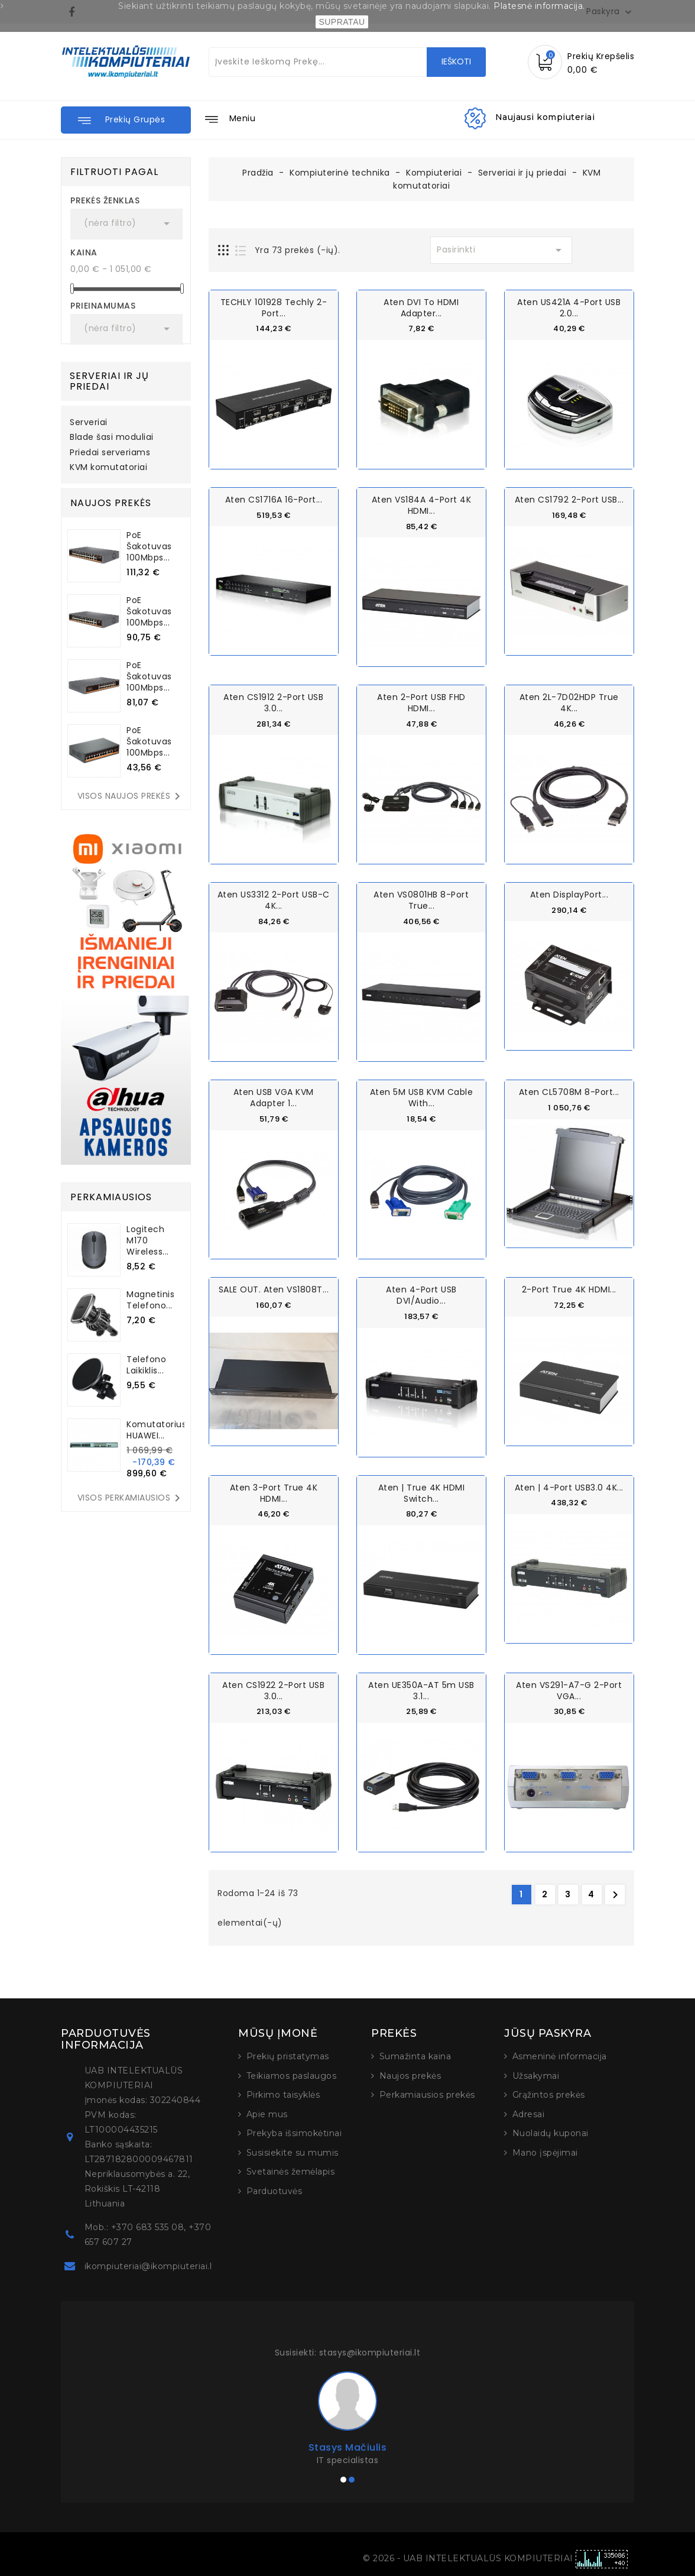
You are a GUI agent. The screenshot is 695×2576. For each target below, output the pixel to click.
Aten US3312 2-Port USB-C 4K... (273, 899)
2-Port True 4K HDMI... (569, 1289)
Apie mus (267, 2113)
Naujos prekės (410, 2074)
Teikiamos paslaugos (291, 2074)
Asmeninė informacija (559, 2055)
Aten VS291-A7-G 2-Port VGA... (569, 1689)
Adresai (528, 2113)
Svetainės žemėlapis (290, 2170)
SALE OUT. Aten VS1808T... (274, 1289)
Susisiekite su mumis (292, 2151)
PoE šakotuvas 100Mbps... (149, 546)
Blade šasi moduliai (112, 437)
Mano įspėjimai (545, 2151)
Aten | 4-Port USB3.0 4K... (569, 1486)
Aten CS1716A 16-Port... (274, 500)
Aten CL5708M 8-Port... (569, 1091)
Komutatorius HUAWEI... (156, 1429)
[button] (126, 120)
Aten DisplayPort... (569, 894)
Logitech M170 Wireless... (147, 1240)
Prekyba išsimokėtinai (294, 2132)
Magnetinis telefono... (150, 1299)
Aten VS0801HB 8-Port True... (421, 899)
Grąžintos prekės (548, 2093)
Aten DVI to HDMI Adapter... (421, 307)
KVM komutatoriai (108, 467)
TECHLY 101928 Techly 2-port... (273, 307)
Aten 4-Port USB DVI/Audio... (421, 1294)
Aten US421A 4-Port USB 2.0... (569, 307)
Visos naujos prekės (131, 796)
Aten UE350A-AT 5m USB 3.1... (421, 1689)
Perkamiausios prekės (427, 2093)
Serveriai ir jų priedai (109, 381)
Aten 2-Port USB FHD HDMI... (421, 702)
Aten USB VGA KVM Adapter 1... (273, 1097)
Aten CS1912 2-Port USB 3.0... (273, 702)
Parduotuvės (274, 2190)
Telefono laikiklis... (146, 1364)
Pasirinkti (501, 250)
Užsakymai (536, 2074)
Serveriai (89, 422)
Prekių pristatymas (287, 2055)
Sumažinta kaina (415, 2055)
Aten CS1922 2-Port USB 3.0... (273, 1689)
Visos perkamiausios (131, 1498)
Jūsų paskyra (547, 2032)
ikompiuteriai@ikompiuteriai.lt (150, 2265)
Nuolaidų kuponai (550, 2132)
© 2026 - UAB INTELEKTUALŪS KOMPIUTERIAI (469, 2557)
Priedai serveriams (110, 453)
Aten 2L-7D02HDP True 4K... (569, 702)
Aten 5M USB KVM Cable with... (421, 1097)
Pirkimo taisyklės (283, 2093)
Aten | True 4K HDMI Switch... (421, 1492)
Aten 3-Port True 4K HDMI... (274, 1492)
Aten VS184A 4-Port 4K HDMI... (422, 505)
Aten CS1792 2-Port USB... (569, 500)
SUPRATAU (342, 22)
